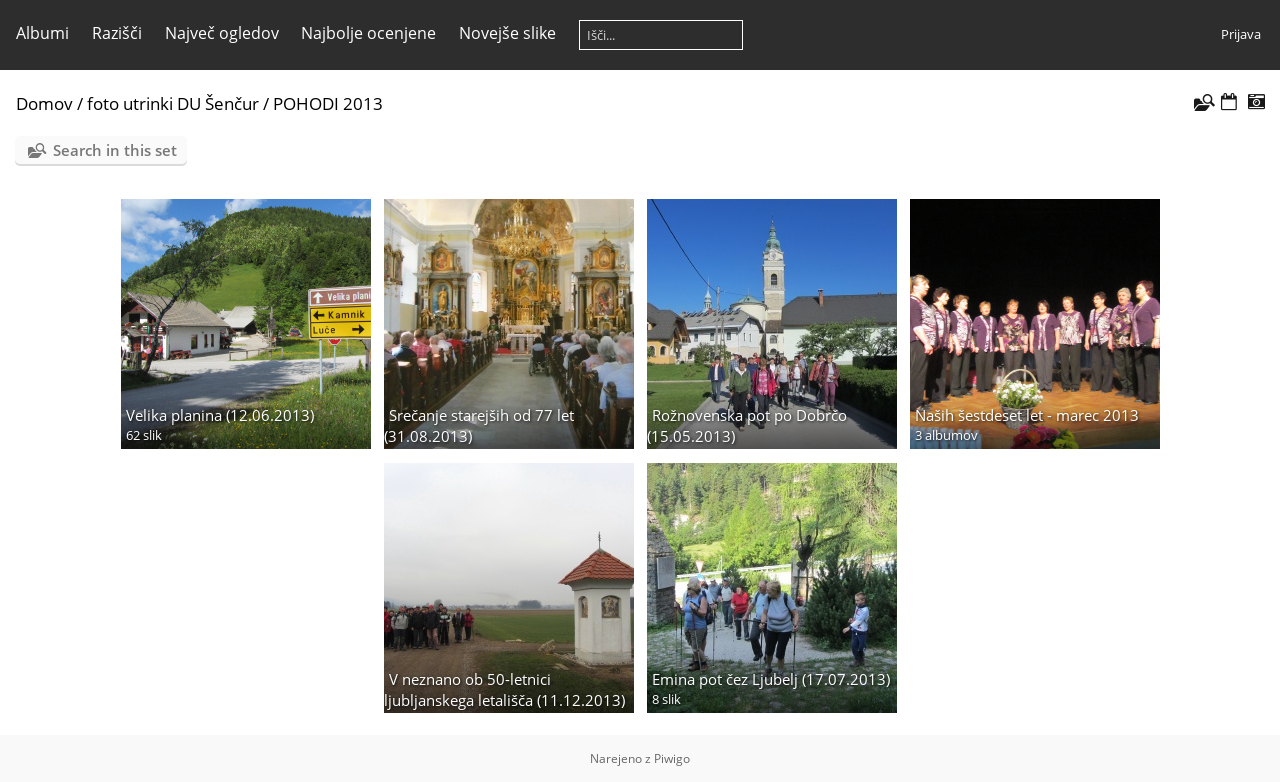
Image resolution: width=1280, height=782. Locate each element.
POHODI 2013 (328, 103)
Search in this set (115, 150)
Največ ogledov (222, 33)
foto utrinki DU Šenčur (173, 103)
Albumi (42, 33)
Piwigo (672, 758)
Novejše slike (507, 33)
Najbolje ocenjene (368, 33)
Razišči (117, 33)
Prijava (1241, 34)
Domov (44, 103)
